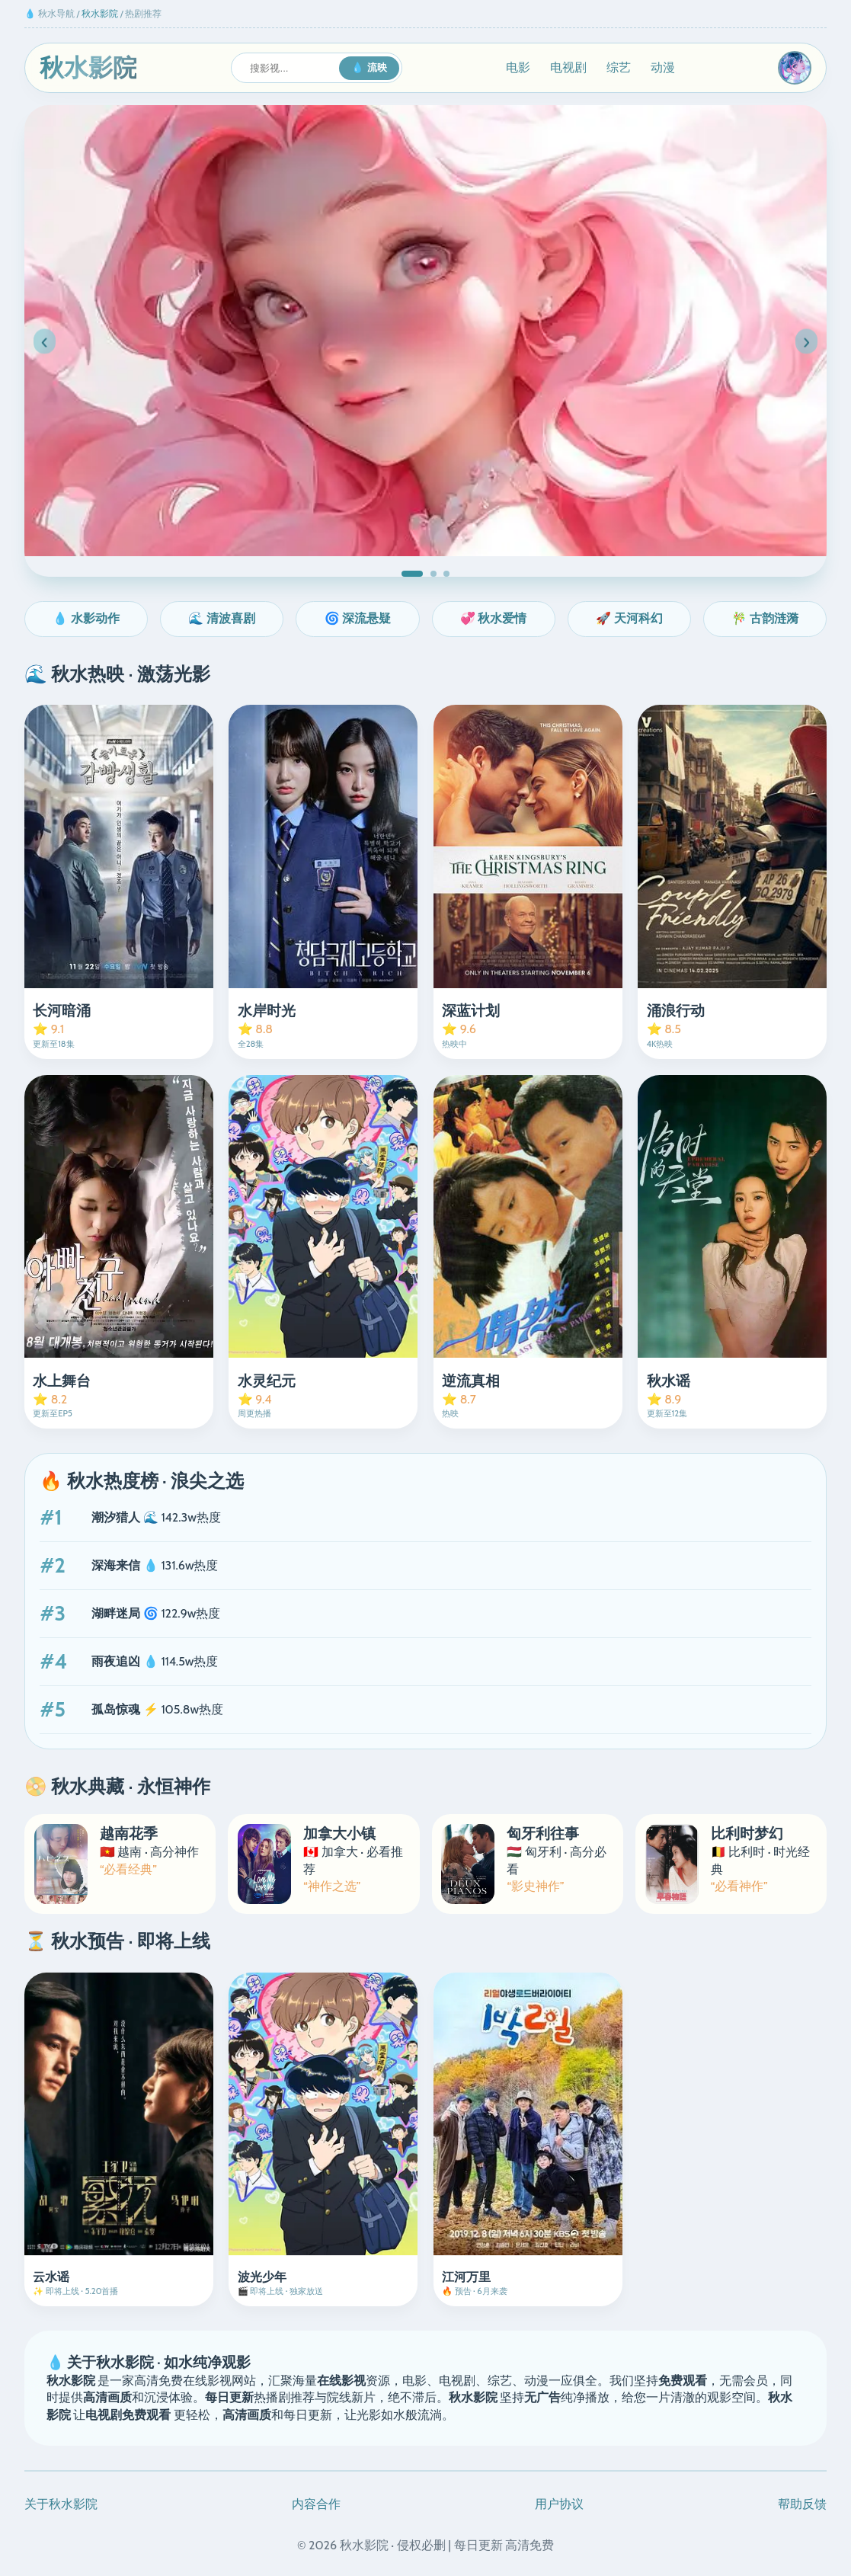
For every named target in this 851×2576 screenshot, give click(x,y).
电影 (518, 67)
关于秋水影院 (61, 2504)
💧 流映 (369, 67)
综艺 (618, 67)
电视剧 (568, 67)
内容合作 (316, 2504)
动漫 (663, 67)
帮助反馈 (802, 2504)
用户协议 (559, 2504)
